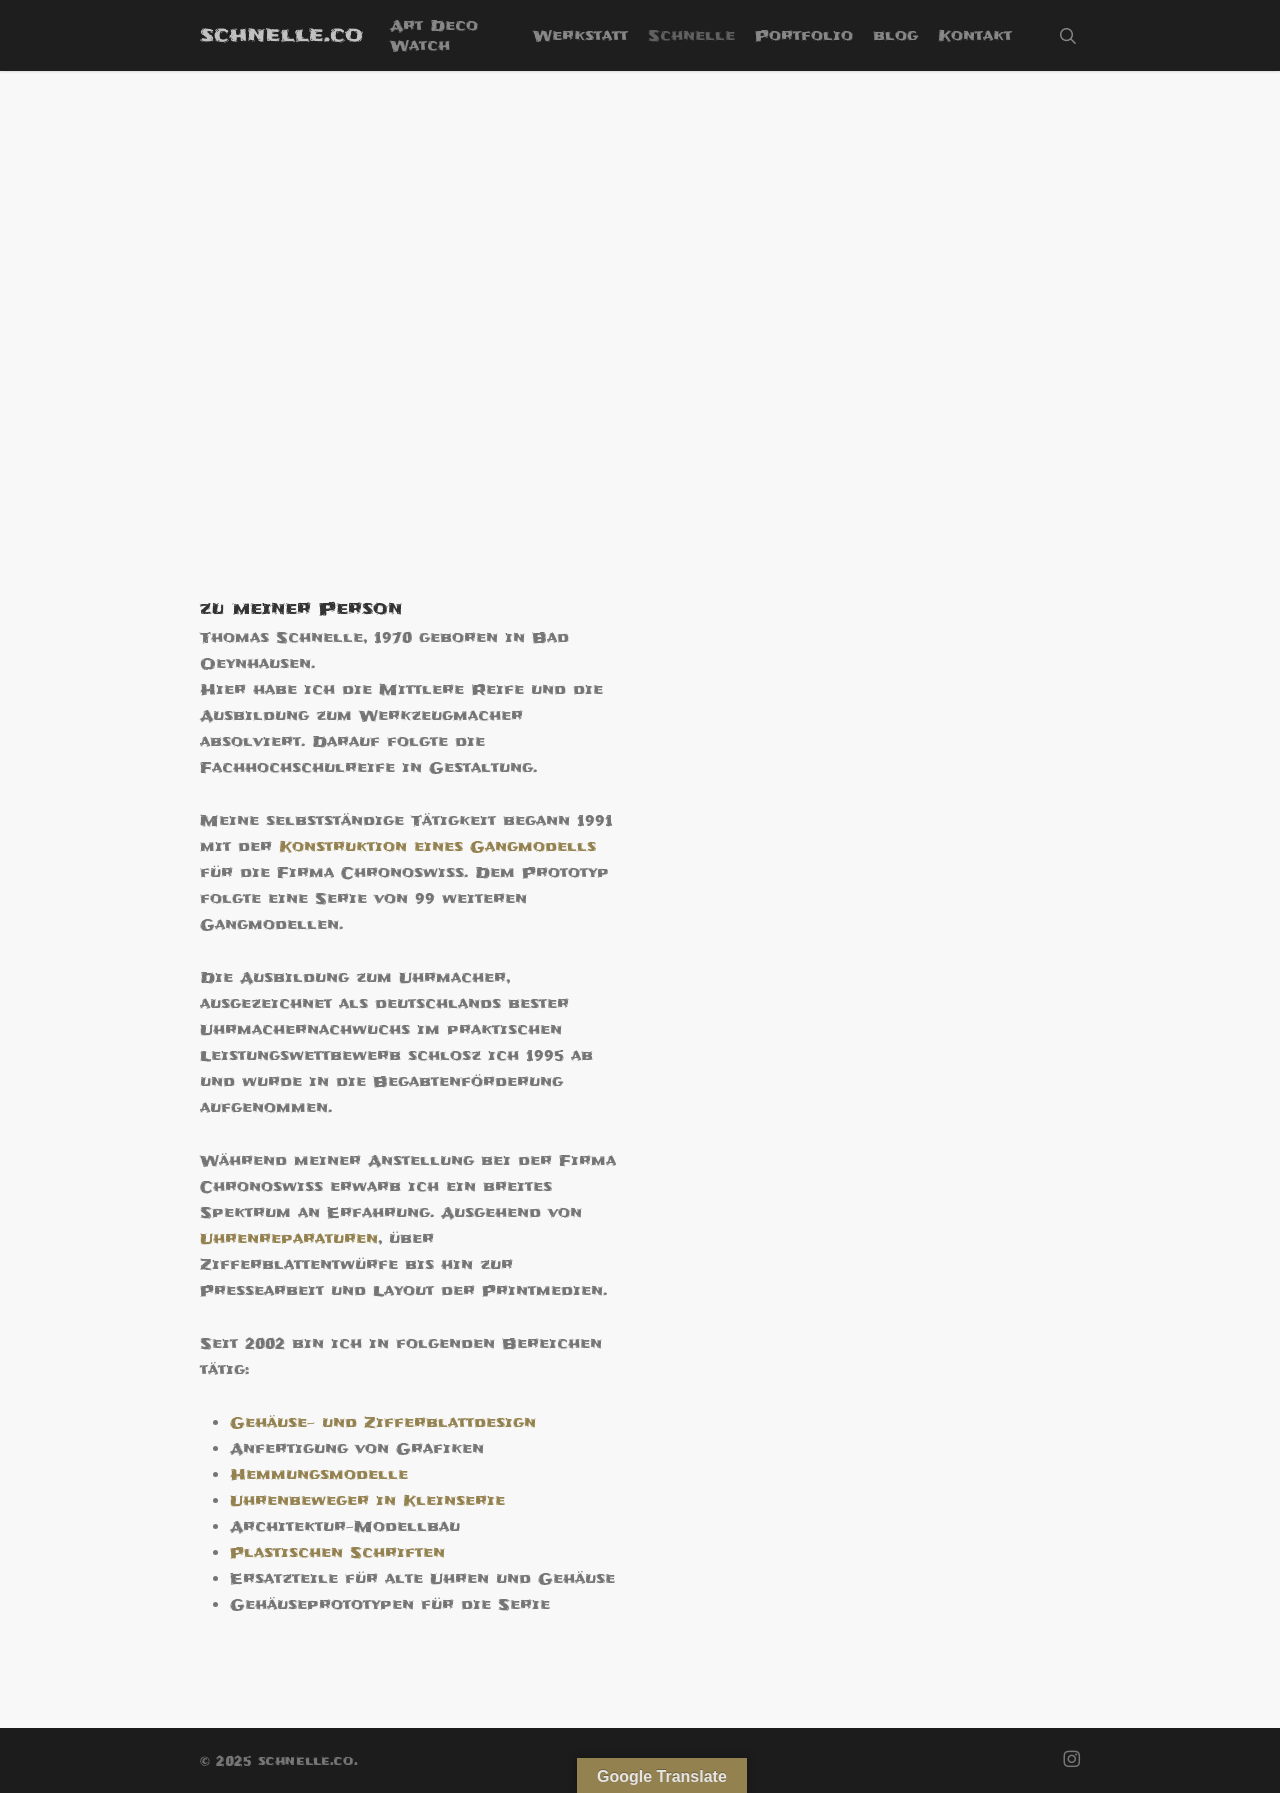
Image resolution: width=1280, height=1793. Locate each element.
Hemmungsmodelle (319, 1475)
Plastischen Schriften (337, 1553)
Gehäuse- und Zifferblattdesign (383, 1423)
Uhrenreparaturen (289, 1239)
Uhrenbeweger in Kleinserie (367, 1501)
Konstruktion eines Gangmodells (437, 847)
